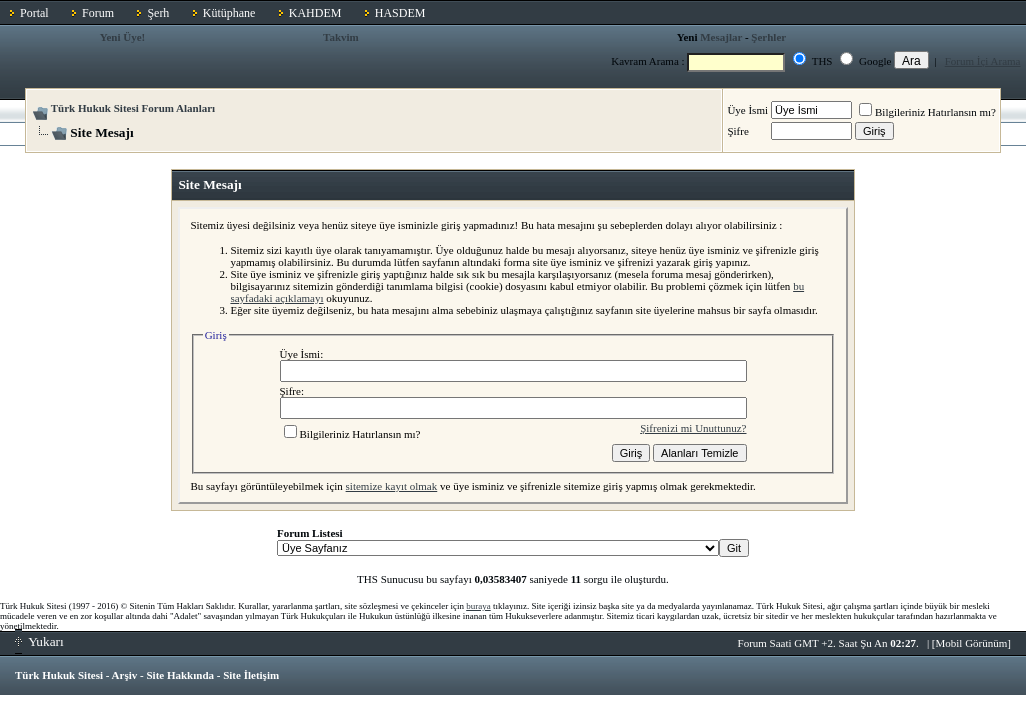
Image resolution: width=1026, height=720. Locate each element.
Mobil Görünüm (972, 643)
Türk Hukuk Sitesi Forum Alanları (133, 108)
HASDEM (400, 13)
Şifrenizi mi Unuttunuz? (693, 428)
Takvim (341, 37)
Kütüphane (229, 13)
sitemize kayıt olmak (392, 486)
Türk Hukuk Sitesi (59, 675)
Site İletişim (251, 675)
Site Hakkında (180, 675)
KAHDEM (315, 13)
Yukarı (39, 641)
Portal (34, 13)
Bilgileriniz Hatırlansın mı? (927, 112)
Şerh (158, 13)
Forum (98, 13)
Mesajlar (721, 37)
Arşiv (125, 675)
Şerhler (768, 37)
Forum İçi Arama (983, 61)
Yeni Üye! (123, 37)
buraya (478, 606)
